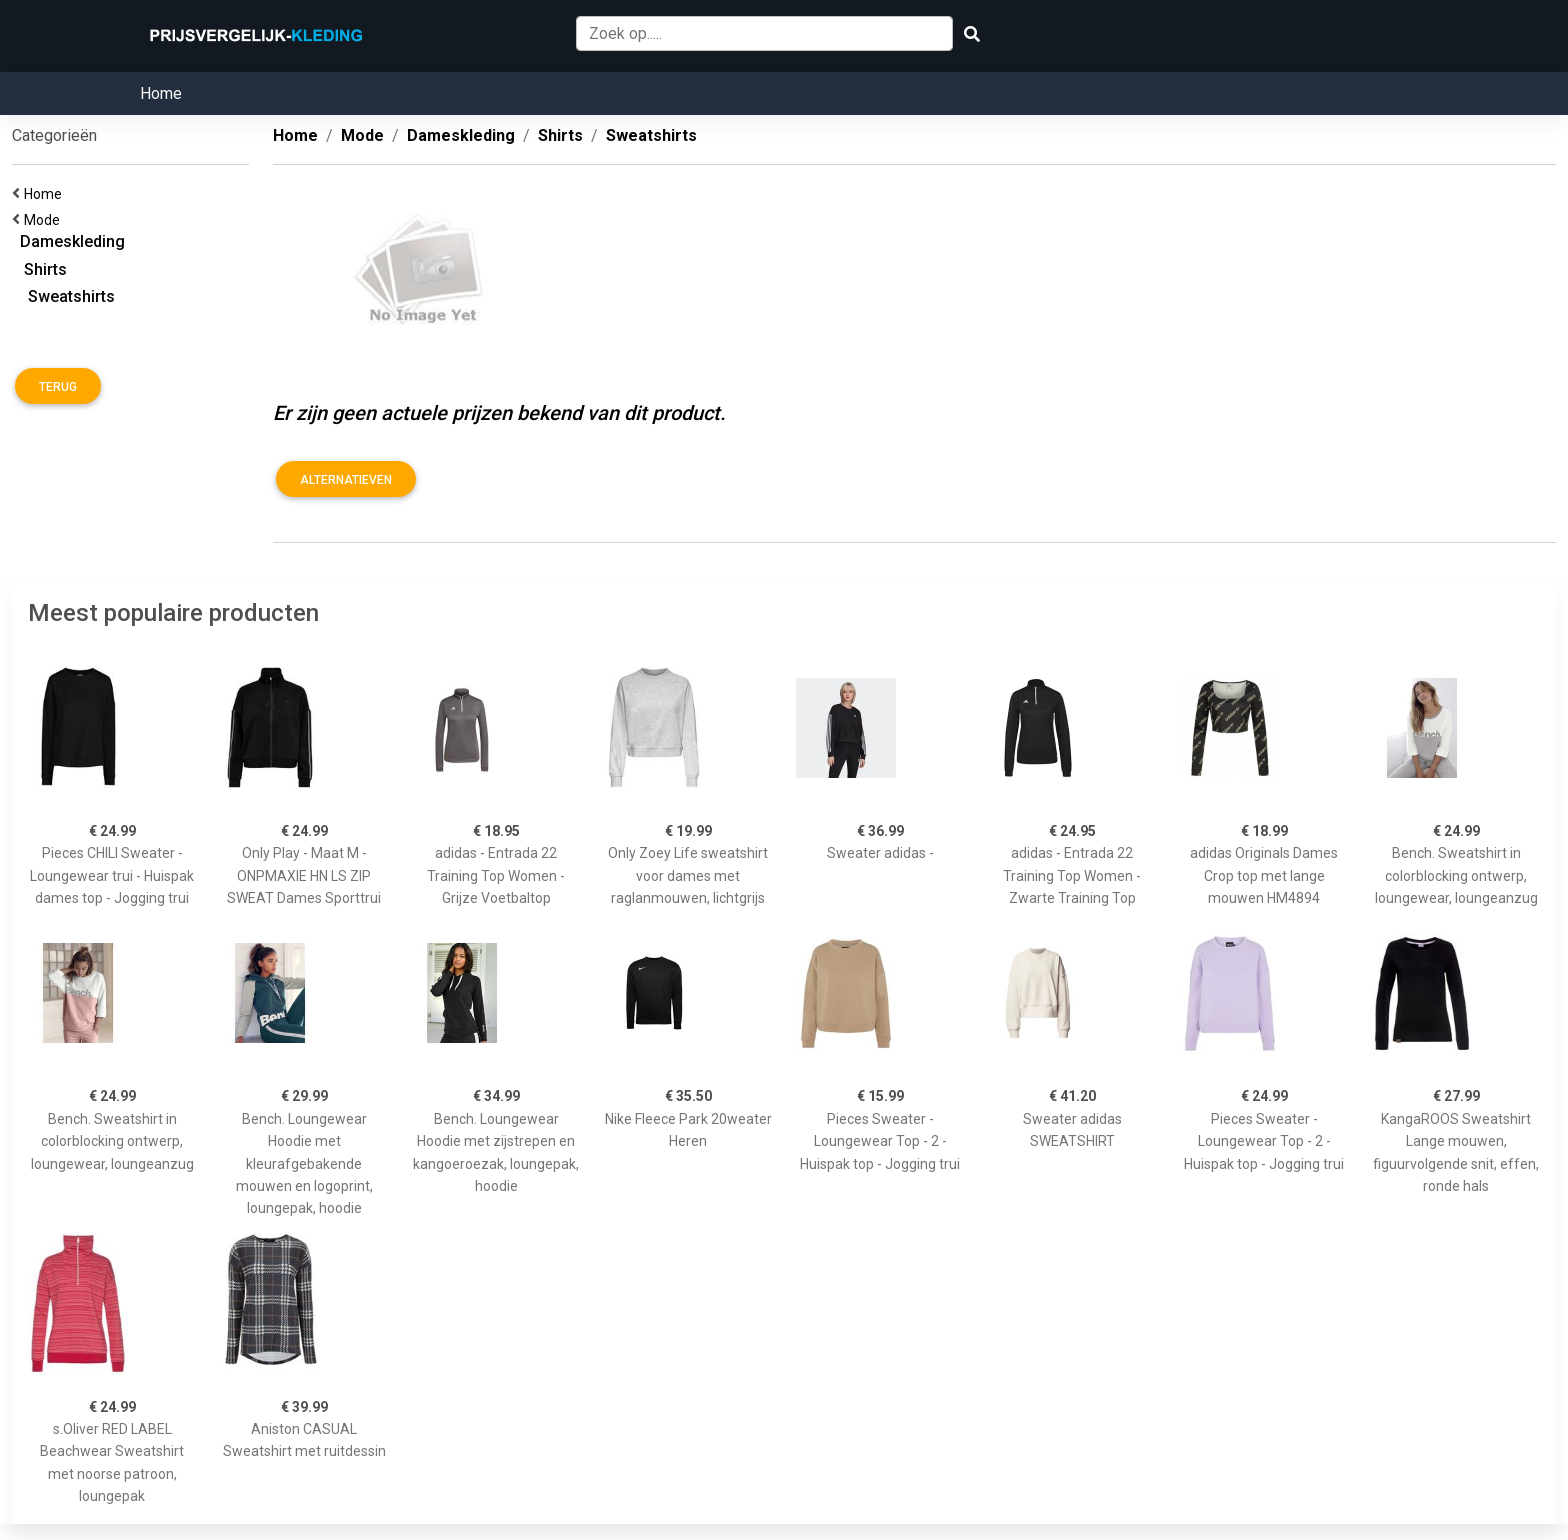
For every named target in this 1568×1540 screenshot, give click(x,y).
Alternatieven (346, 480)
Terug (58, 387)
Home (161, 93)
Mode (45, 220)
